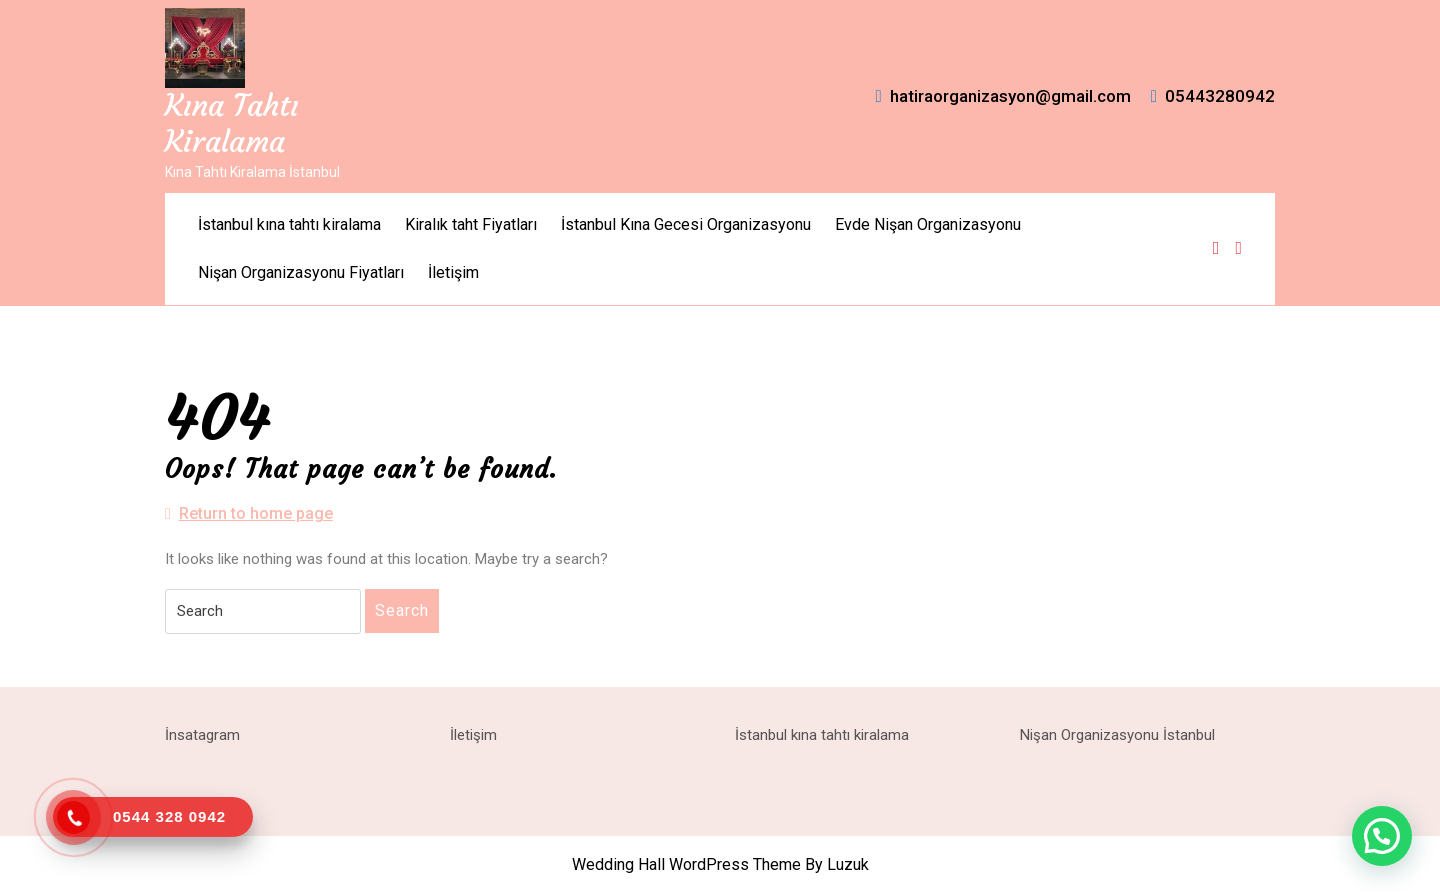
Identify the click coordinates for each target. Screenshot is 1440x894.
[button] (1382, 836)
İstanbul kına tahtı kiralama (289, 224)
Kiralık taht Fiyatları (471, 224)
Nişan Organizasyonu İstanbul (1117, 735)
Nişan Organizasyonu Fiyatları (301, 272)
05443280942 (1213, 96)
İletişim (453, 272)
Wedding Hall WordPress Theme (686, 864)
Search (402, 610)
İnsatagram (202, 735)
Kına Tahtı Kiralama (232, 123)
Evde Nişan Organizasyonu (928, 224)
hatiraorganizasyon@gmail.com (1003, 96)
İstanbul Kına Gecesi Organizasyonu (686, 224)
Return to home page (249, 514)
